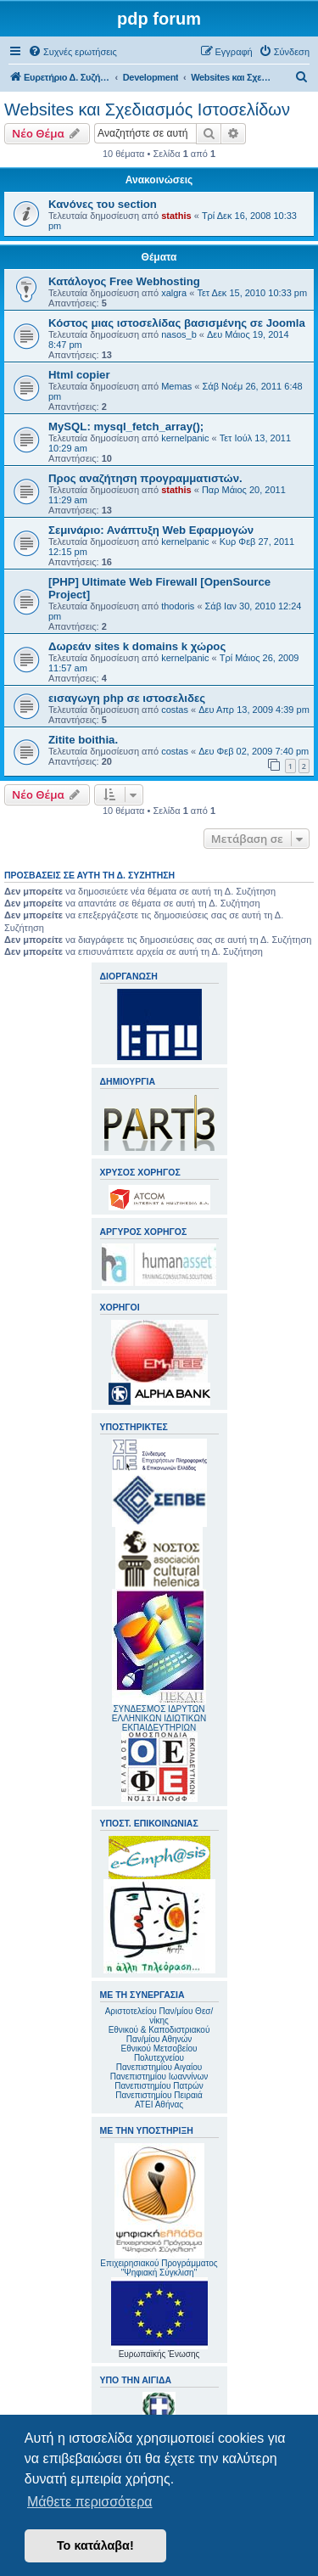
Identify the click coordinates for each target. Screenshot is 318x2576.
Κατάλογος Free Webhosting (124, 281)
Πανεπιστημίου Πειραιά (158, 2095)
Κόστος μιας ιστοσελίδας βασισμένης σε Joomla (176, 323)
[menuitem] (72, 52)
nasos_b (179, 334)
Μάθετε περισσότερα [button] (90, 2502)
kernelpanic (185, 438)
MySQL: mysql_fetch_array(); (126, 426)
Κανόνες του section (102, 204)
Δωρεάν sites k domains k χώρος (137, 646)
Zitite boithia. (83, 739)
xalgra (174, 293)
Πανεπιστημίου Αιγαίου (159, 2067)
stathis (176, 215)
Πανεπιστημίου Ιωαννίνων (159, 2076)
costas (174, 709)
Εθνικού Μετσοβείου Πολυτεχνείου (159, 2053)
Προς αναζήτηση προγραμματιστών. (145, 478)
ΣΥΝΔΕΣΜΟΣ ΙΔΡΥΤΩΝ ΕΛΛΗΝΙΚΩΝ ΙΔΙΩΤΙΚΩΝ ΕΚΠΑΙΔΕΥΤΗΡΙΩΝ (159, 1718)
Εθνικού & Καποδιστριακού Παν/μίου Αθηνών (159, 2034)
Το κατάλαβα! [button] (95, 2545)
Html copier (79, 374)
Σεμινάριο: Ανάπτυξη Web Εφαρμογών (151, 530)
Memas (176, 386)
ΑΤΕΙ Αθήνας (159, 2104)
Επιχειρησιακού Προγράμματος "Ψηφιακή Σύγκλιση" (158, 2210)
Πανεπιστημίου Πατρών (159, 2086)
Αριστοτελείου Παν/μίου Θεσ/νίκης (159, 2015)
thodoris (177, 606)
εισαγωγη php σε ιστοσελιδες (126, 698)
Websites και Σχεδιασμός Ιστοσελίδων (147, 109)
